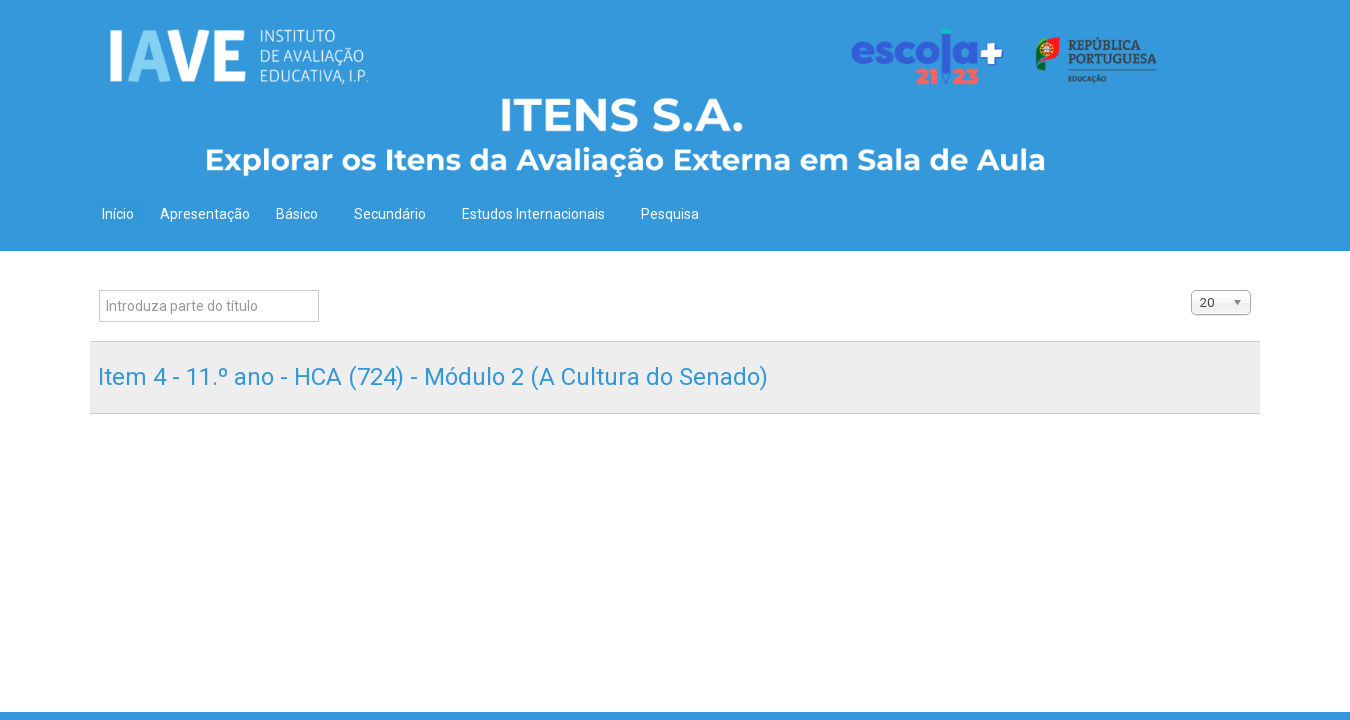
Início (118, 214)
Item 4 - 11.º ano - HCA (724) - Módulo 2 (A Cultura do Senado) (433, 377)
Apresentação (205, 214)
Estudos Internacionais (538, 214)
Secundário (395, 214)
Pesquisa (670, 214)
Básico (302, 214)
